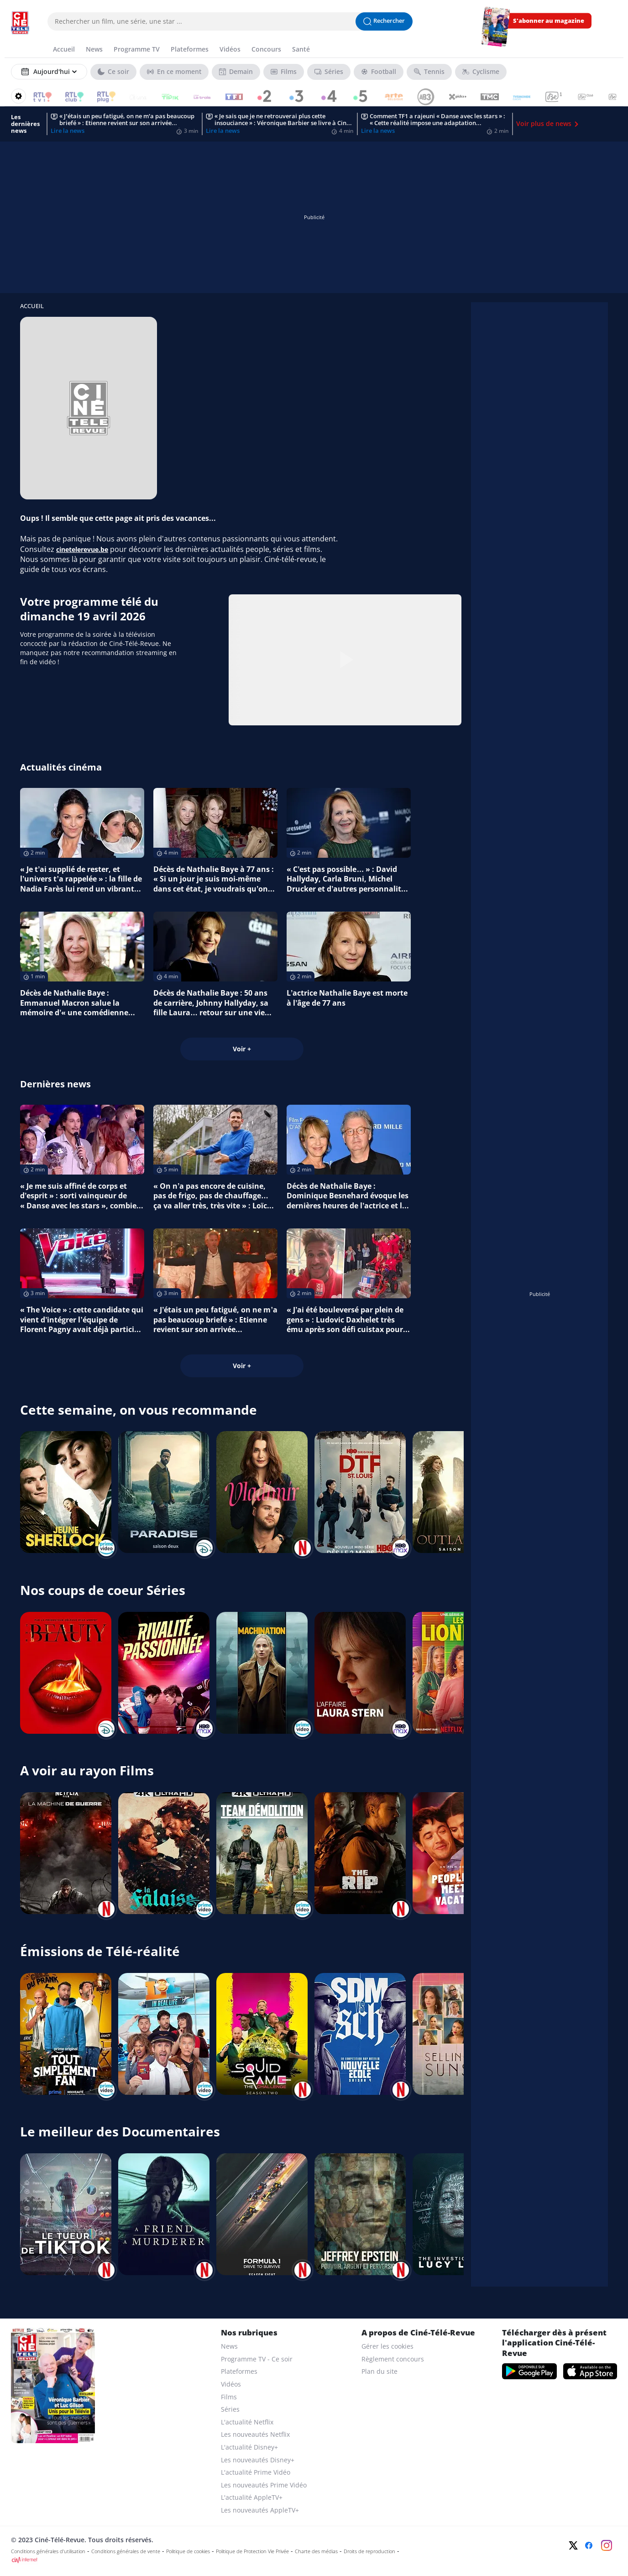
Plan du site (379, 2371)
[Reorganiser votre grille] (18, 96)
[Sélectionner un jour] (49, 72)
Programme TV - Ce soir (257, 2359)
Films (229, 2396)
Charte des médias (316, 2551)
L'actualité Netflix (247, 2422)
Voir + (242, 1048)
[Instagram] (606, 2545)
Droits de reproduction (369, 2551)
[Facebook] (588, 2545)
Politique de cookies (188, 2551)
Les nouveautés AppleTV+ (260, 2510)
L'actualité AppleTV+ (252, 2497)
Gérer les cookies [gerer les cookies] (387, 2346)
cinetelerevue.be (82, 549)
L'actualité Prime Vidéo (255, 2472)
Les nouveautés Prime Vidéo (264, 2485)
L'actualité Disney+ (249, 2447)
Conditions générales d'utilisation (48, 2551)
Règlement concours (392, 2359)
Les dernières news (25, 124)
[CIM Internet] (253, 2560)
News (229, 2346)
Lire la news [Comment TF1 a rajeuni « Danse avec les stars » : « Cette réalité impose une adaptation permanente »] (378, 131)
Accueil (32, 306)
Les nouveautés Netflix (255, 2434)
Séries (230, 2409)
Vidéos (231, 2384)
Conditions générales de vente (125, 2551)
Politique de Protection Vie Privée (252, 2551)
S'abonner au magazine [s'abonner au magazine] (548, 21)
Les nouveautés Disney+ (257, 2459)
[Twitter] (573, 2545)
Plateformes (239, 2371)
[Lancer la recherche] (384, 21)
